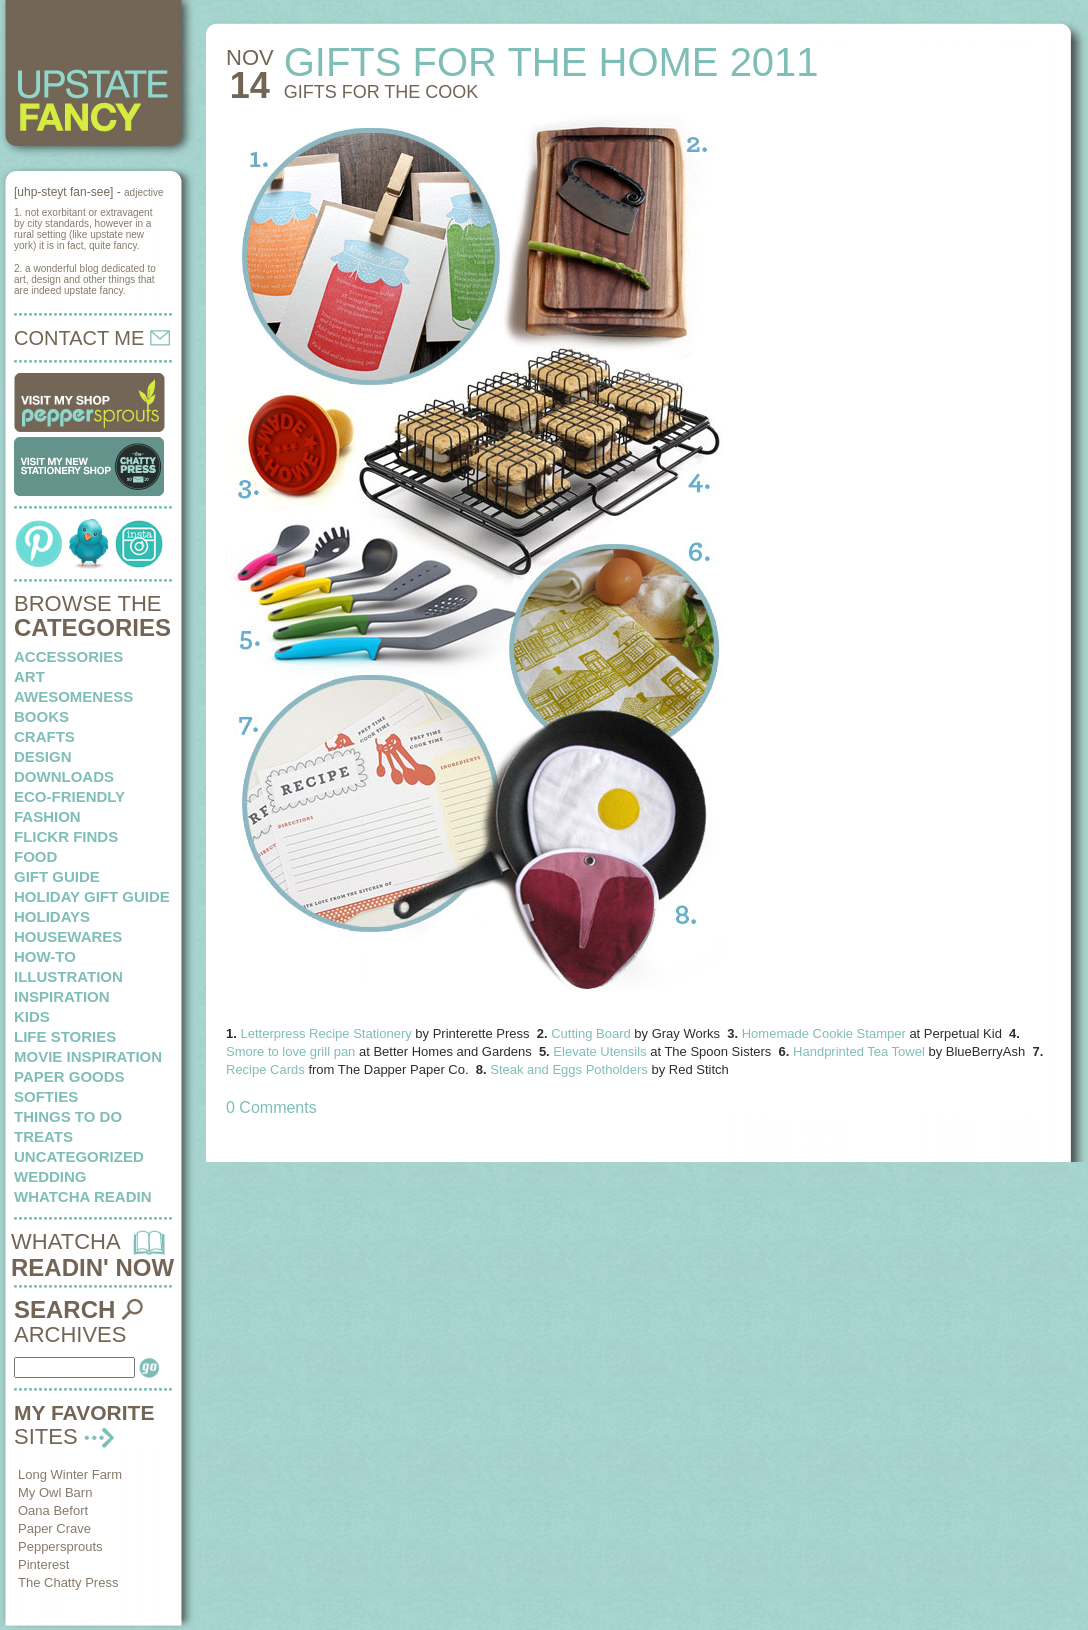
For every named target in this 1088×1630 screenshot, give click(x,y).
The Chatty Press (68, 1582)
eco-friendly (69, 796)
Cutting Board (591, 1033)
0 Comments (271, 1107)
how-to (45, 956)
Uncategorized (79, 1156)
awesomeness (73, 696)
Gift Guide (57, 876)
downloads (64, 776)
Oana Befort (53, 1510)
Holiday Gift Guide (92, 896)
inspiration (62, 996)
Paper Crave (54, 1528)
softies (46, 1096)
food (35, 856)
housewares (68, 936)
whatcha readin (82, 1196)
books (41, 716)
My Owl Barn (55, 1492)
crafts (44, 736)
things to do (68, 1116)
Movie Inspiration (88, 1056)
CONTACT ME (92, 338)
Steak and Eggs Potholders (569, 1069)
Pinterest (43, 1564)
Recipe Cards (265, 1069)
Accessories (68, 656)
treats (43, 1136)
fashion (47, 816)
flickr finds (66, 836)
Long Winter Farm (70, 1474)
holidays (52, 916)
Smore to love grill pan (290, 1051)
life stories (65, 1036)
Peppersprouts (60, 1546)
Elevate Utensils (599, 1051)
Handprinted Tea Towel (860, 1051)
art (29, 676)
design (43, 756)
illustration (68, 976)
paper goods (69, 1076)
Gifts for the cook (381, 92)
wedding (50, 1176)
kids (32, 1016)
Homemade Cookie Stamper (824, 1033)
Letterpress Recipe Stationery (327, 1033)
